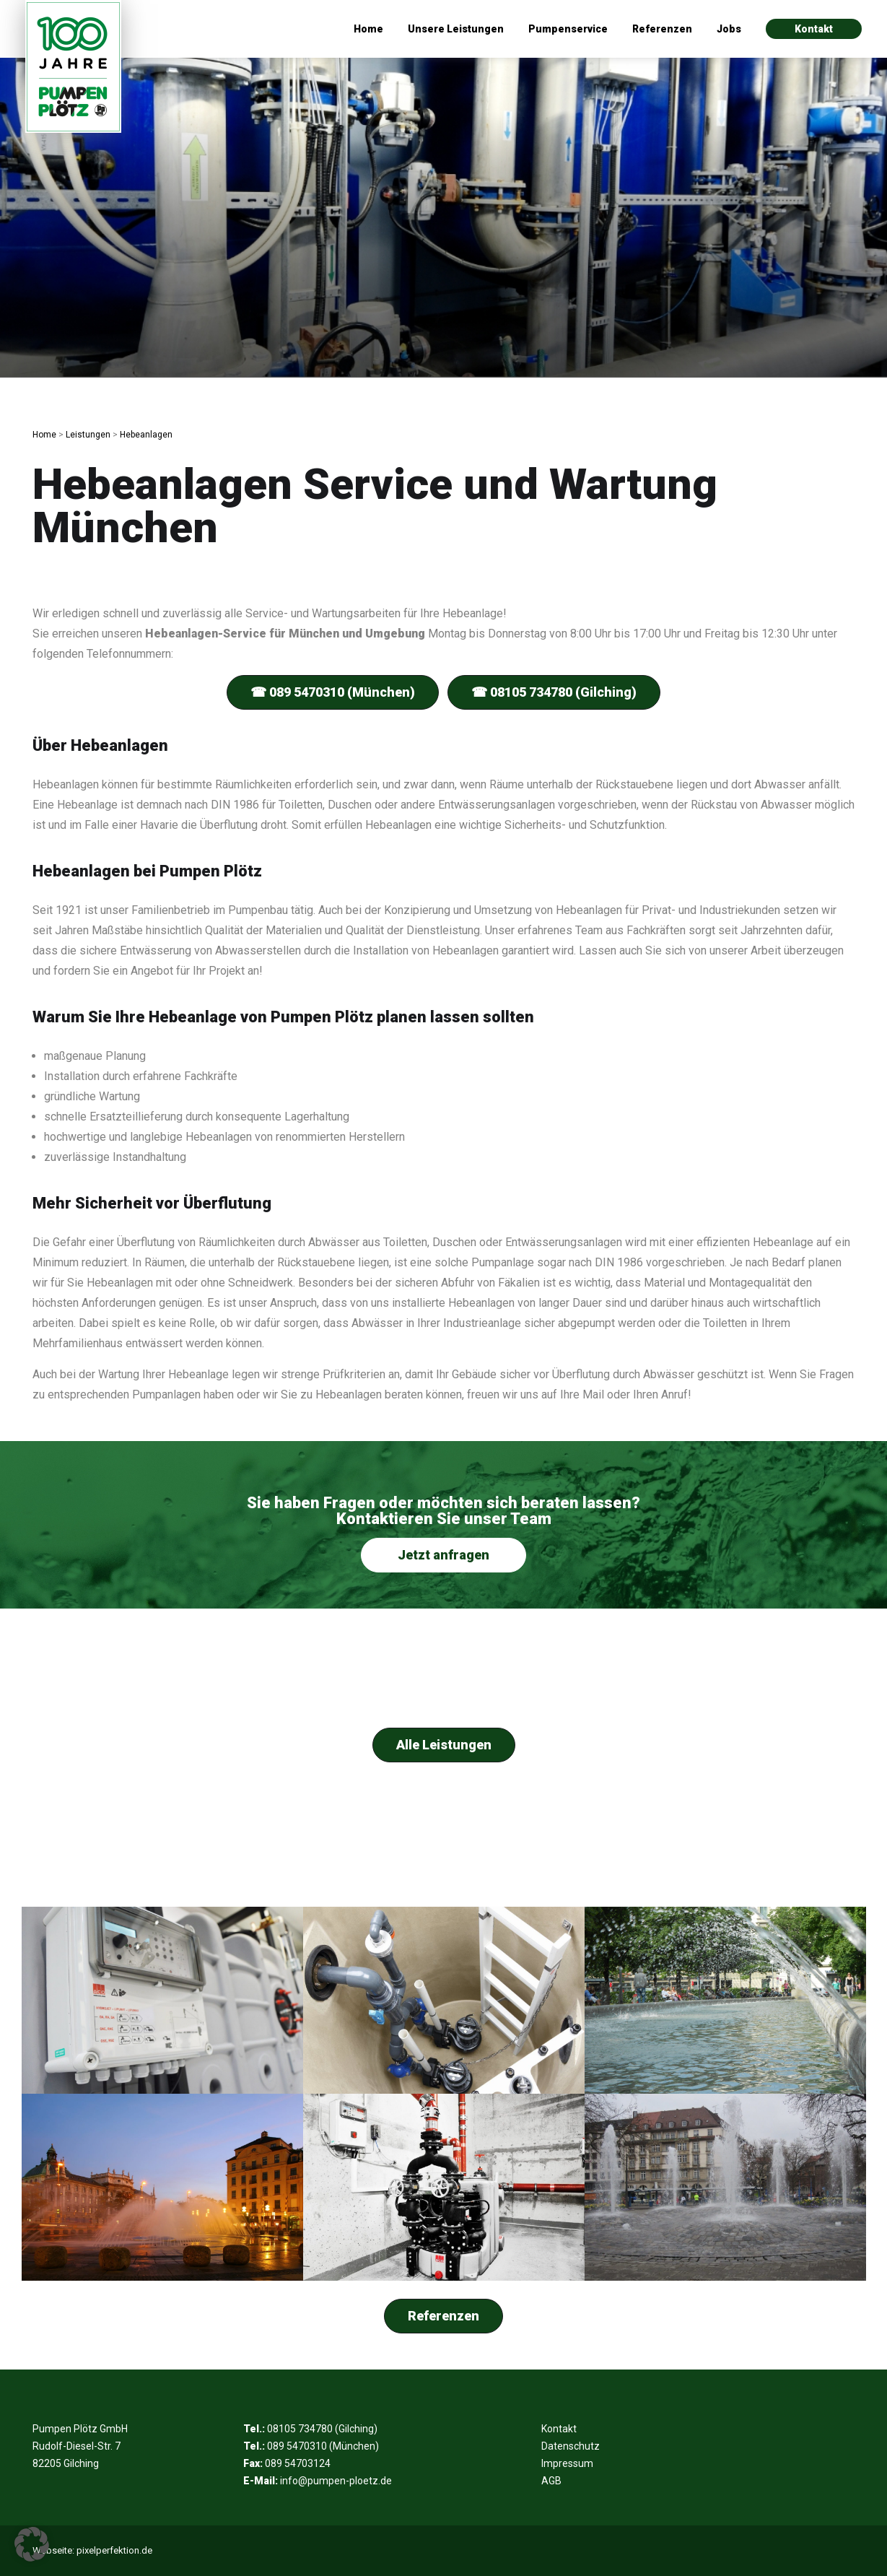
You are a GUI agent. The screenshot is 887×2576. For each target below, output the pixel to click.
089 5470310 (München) (323, 2446)
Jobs (729, 29)
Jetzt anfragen (443, 1554)
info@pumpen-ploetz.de (336, 2480)
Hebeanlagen (146, 435)
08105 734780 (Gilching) (322, 2428)
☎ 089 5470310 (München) (332, 692)
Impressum (567, 2463)
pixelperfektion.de (114, 2550)
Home (368, 29)
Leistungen (88, 435)
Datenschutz (570, 2446)
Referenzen (662, 29)
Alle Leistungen (443, 1744)
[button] (32, 2544)
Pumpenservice (568, 29)
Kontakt (814, 29)
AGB (551, 2480)
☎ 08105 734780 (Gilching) (554, 692)
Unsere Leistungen (456, 29)
